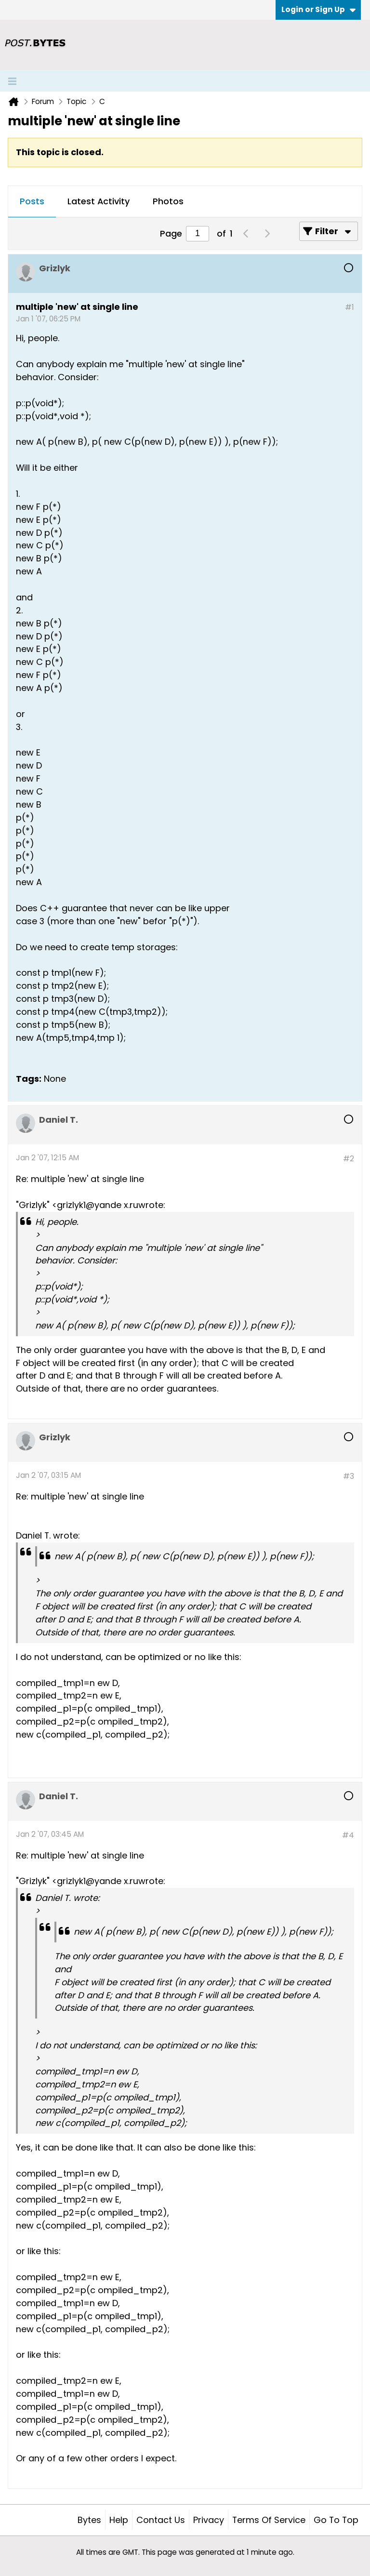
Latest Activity (98, 201)
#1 (349, 307)
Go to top (336, 2520)
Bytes (89, 2520)
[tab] (32, 202)
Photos (168, 201)
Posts (32, 201)
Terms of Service (268, 2520)
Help (118, 2520)
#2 (348, 1159)
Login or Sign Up (318, 9)
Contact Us (160, 2520)
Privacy (208, 2520)
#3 (348, 1476)
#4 (348, 1835)
